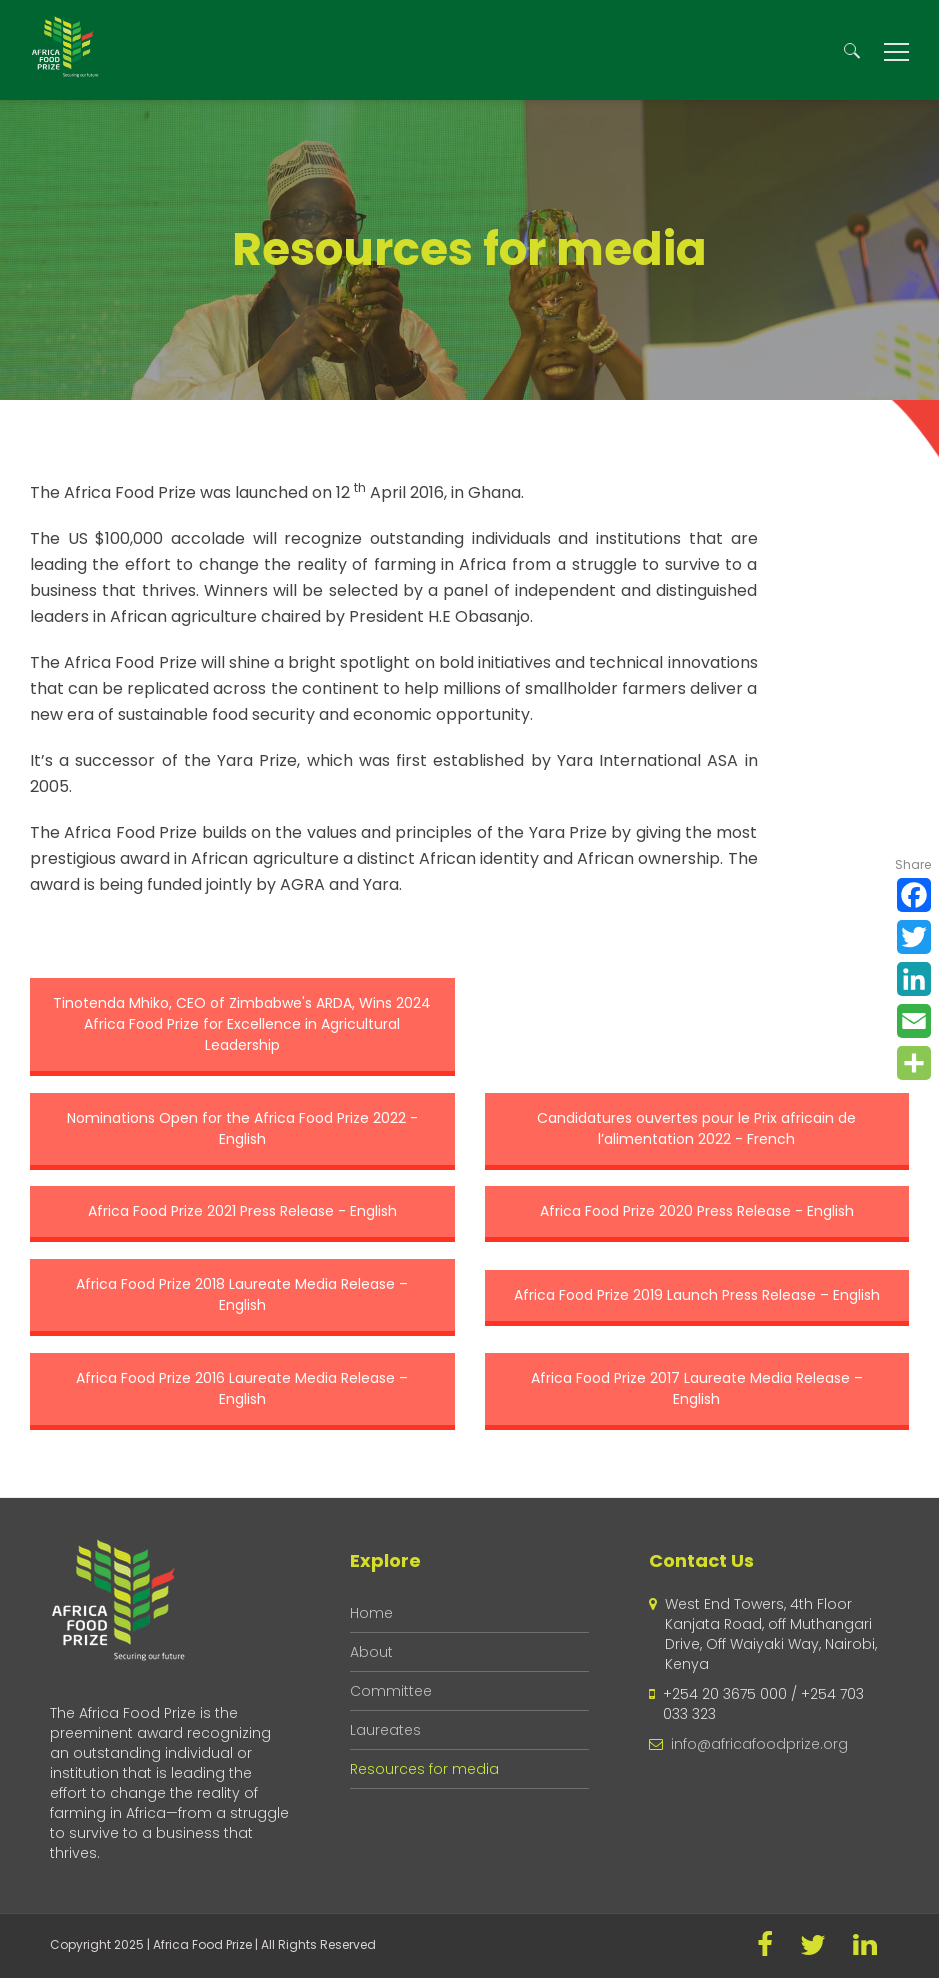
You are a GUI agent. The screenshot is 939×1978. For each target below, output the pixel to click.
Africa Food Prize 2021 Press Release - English (242, 1211)
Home (371, 1613)
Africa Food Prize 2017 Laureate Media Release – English (697, 1388)
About (371, 1652)
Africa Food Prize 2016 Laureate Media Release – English (242, 1388)
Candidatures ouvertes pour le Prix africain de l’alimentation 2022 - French (696, 1128)
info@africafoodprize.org (759, 1744)
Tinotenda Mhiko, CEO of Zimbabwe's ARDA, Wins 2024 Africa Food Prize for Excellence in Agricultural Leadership (242, 1024)
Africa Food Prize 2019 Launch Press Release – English (697, 1295)
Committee (391, 1691)
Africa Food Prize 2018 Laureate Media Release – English (242, 1294)
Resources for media (424, 1769)
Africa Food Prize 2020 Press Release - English (697, 1211)
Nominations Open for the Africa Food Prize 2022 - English (242, 1128)
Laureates (385, 1730)
